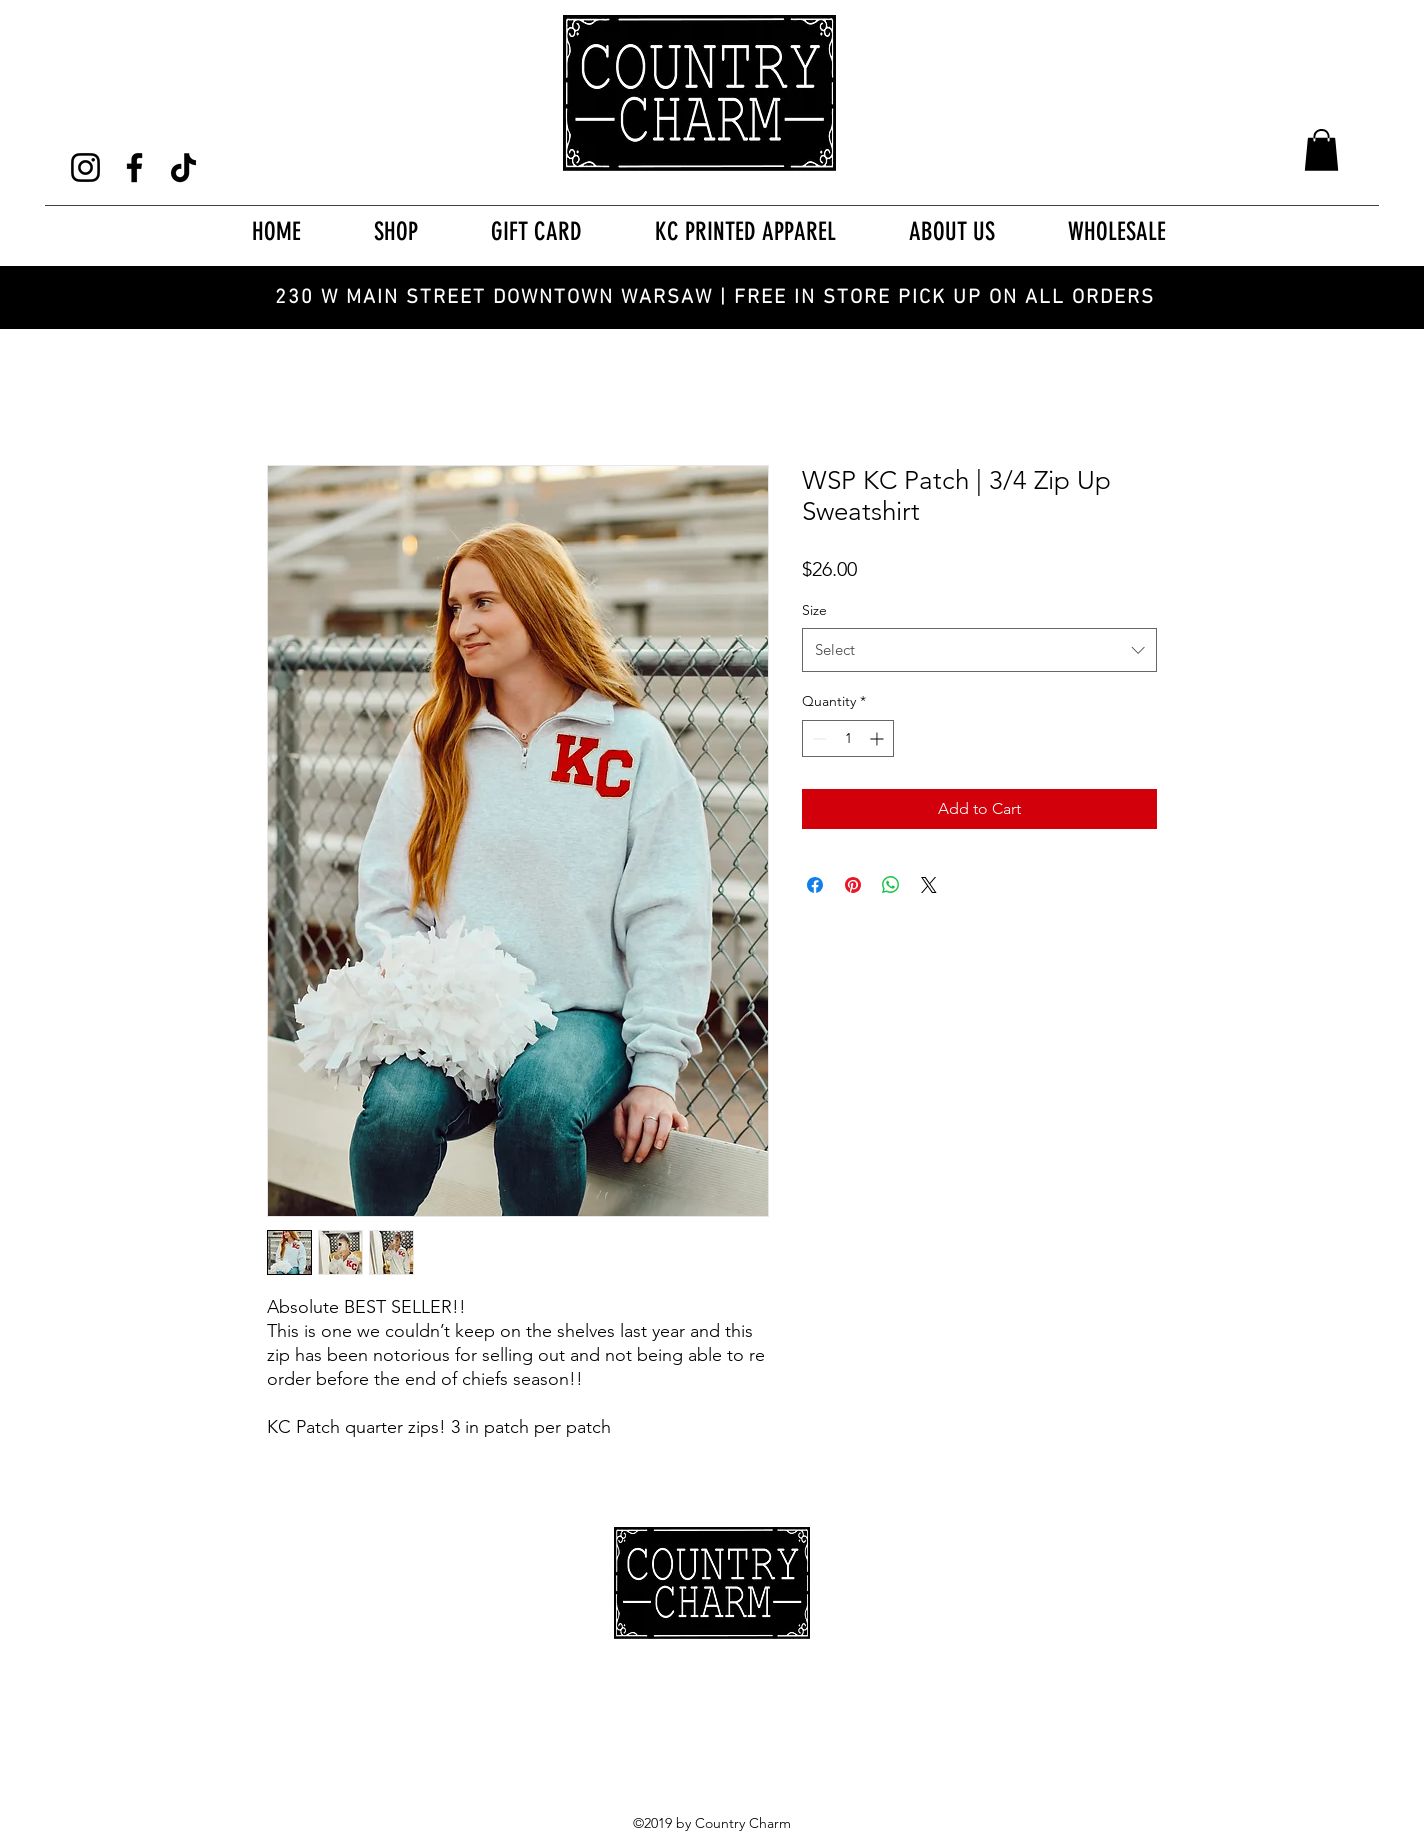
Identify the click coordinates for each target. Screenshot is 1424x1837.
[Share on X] (929, 885)
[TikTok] (183, 167)
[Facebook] (134, 167)
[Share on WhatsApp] (891, 885)
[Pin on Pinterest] (853, 885)
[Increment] (878, 738)
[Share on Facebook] (815, 885)
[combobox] (979, 650)
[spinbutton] (848, 738)
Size (814, 610)
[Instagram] (85, 167)
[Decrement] (817, 738)
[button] (1321, 150)
